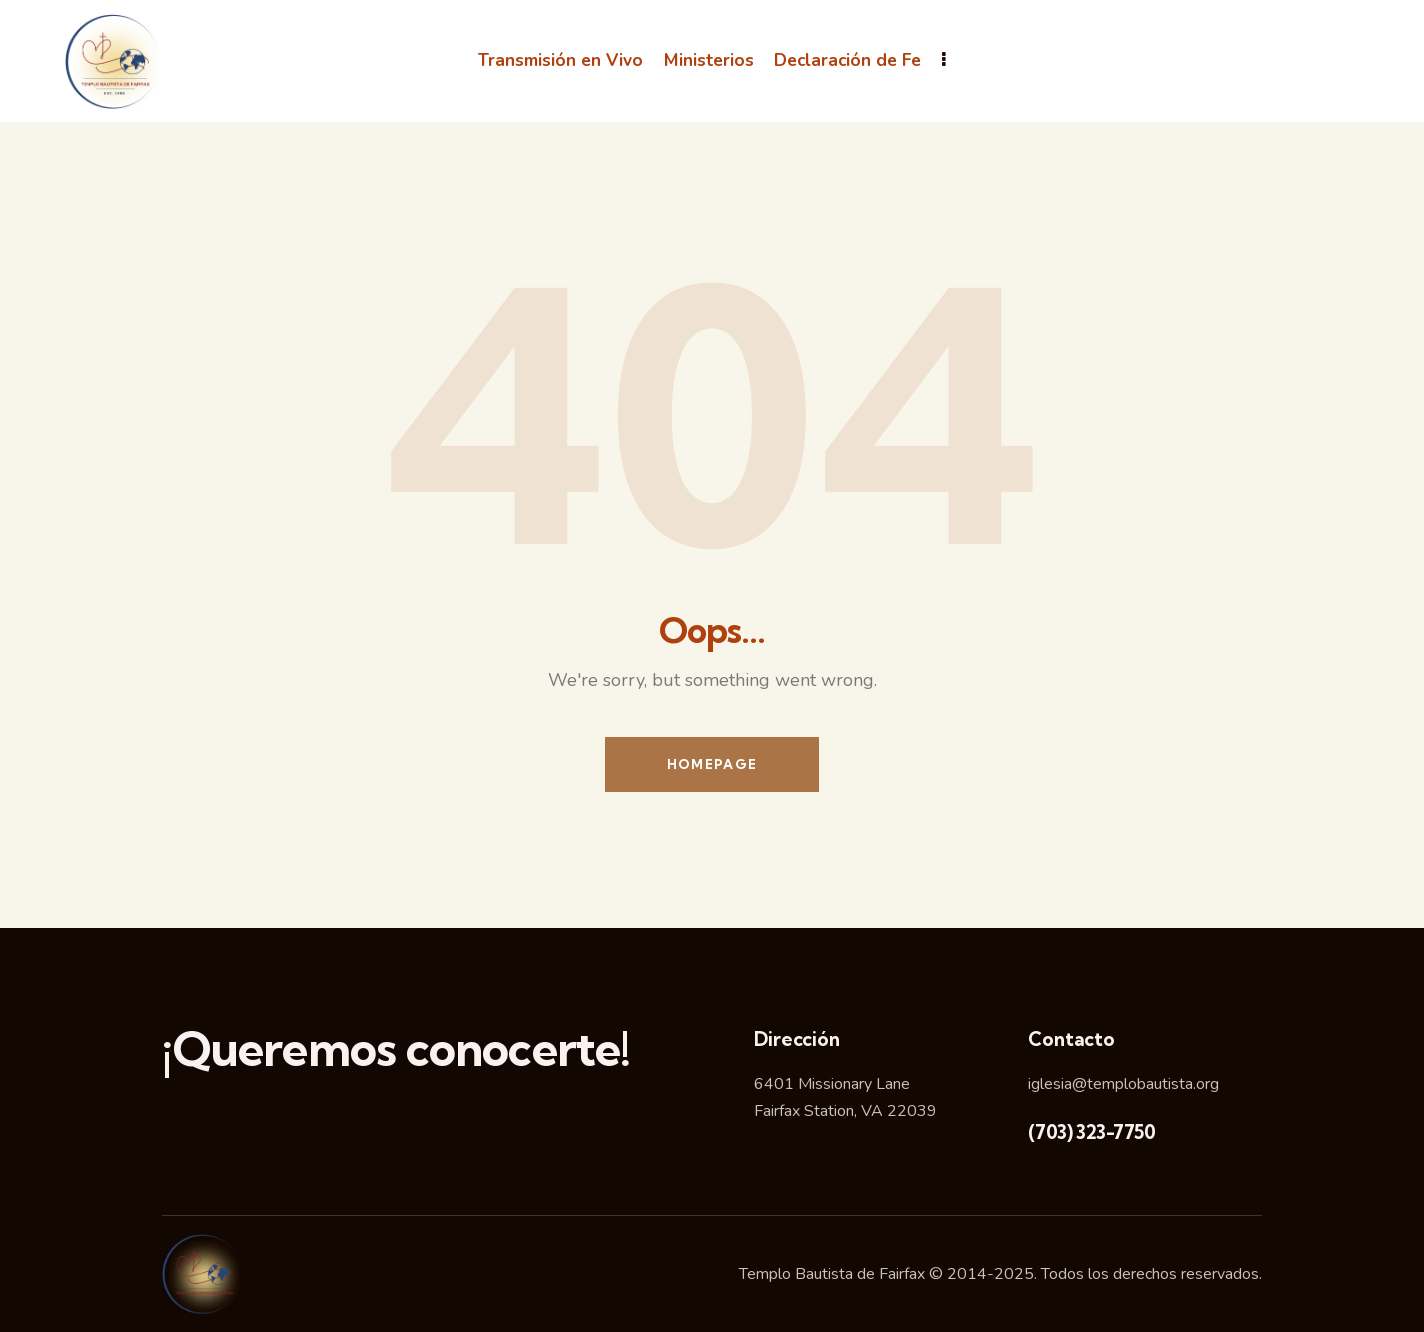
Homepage (712, 764)
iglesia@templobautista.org (1123, 1084)
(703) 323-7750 (1091, 1132)
